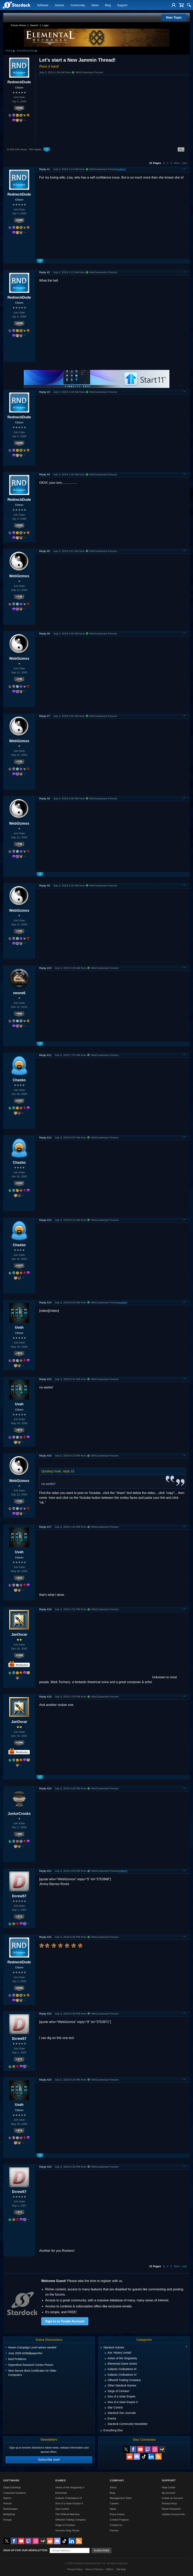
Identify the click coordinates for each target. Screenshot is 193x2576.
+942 (19, 1013)
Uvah (19, 1327)
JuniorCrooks (19, 1814)
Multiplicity (9, 2514)
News (95, 5)
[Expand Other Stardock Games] (105, 2386)
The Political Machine (67, 2514)
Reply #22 (45, 1937)
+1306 (19, 1655)
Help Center (168, 2487)
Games (59, 5)
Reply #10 (45, 968)
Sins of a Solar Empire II (69, 2503)
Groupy (7, 2519)
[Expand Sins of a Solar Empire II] (105, 2402)
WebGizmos (19, 576)
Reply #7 (44, 716)
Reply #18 (45, 1609)
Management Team (121, 2498)
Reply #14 (45, 1302)
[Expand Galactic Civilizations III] (105, 2369)
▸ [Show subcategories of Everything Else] (36, 50)
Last (184, 163)
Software (42, 5)
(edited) (121, 169)
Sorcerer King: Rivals (67, 2530)
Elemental (61, 2492)
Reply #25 (45, 2166)
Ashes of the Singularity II (69, 2487)
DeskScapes (10, 2508)
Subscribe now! (49, 2459)
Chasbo (19, 1080)
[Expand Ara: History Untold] (105, 2353)
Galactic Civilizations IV (68, 2498)
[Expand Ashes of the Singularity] (105, 2359)
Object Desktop (12, 2487)
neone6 (19, 993)
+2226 (19, 107)
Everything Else (26, 50)
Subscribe (101, 2550)
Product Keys (169, 2503)
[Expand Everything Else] (101, 2431)
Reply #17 (45, 1526)
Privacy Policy (74, 2569)
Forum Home (18, 25)
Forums (114, 2530)
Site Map (121, 2569)
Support (122, 5)
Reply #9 (44, 885)
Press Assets (117, 2514)
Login (45, 25)
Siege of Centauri (65, 2525)
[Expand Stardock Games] (101, 2348)
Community (77, 5)
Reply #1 (44, 169)
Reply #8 (44, 798)
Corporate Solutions (14, 2492)
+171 (19, 1916)
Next (177, 163)
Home (9, 50)
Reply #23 (45, 2013)
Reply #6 (44, 633)
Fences (7, 2503)
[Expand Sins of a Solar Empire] (105, 2397)
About (113, 2487)
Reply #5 (44, 551)
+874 (19, 1353)
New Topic (174, 17)
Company (117, 2480)
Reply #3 (44, 392)
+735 (19, 596)
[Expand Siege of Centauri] (105, 2391)
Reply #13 (45, 1220)
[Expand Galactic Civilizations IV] (105, 2375)
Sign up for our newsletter (25, 2550)
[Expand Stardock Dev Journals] (105, 2413)
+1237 (19, 1100)
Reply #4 (44, 474)
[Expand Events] (105, 2419)
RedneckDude (19, 82)
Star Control (62, 2508)
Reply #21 (45, 1870)
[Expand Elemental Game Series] (105, 2364)
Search (34, 25)
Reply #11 (45, 1055)
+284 (19, 1833)
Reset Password (171, 2508)
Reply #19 (45, 1696)
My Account (168, 2492)
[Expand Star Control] (105, 2408)
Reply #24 (45, 2079)
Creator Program (119, 2519)
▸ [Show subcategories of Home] (14, 50)
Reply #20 (45, 1788)
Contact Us (116, 2525)
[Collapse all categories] (186, 2347)
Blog (108, 5)
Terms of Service (94, 2569)
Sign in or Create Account (64, 2321)
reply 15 (68, 1471)
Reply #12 (45, 1137)
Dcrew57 (19, 1896)
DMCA (109, 2569)
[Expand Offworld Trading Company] (105, 2380)
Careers (114, 2503)
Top (184, 169)
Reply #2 (44, 272)
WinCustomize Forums (87, 72)
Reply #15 (45, 1379)
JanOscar (19, 1634)
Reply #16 (45, 1455)
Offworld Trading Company (70, 2519)
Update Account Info (173, 2514)
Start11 (7, 2498)
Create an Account (172, 2498)
